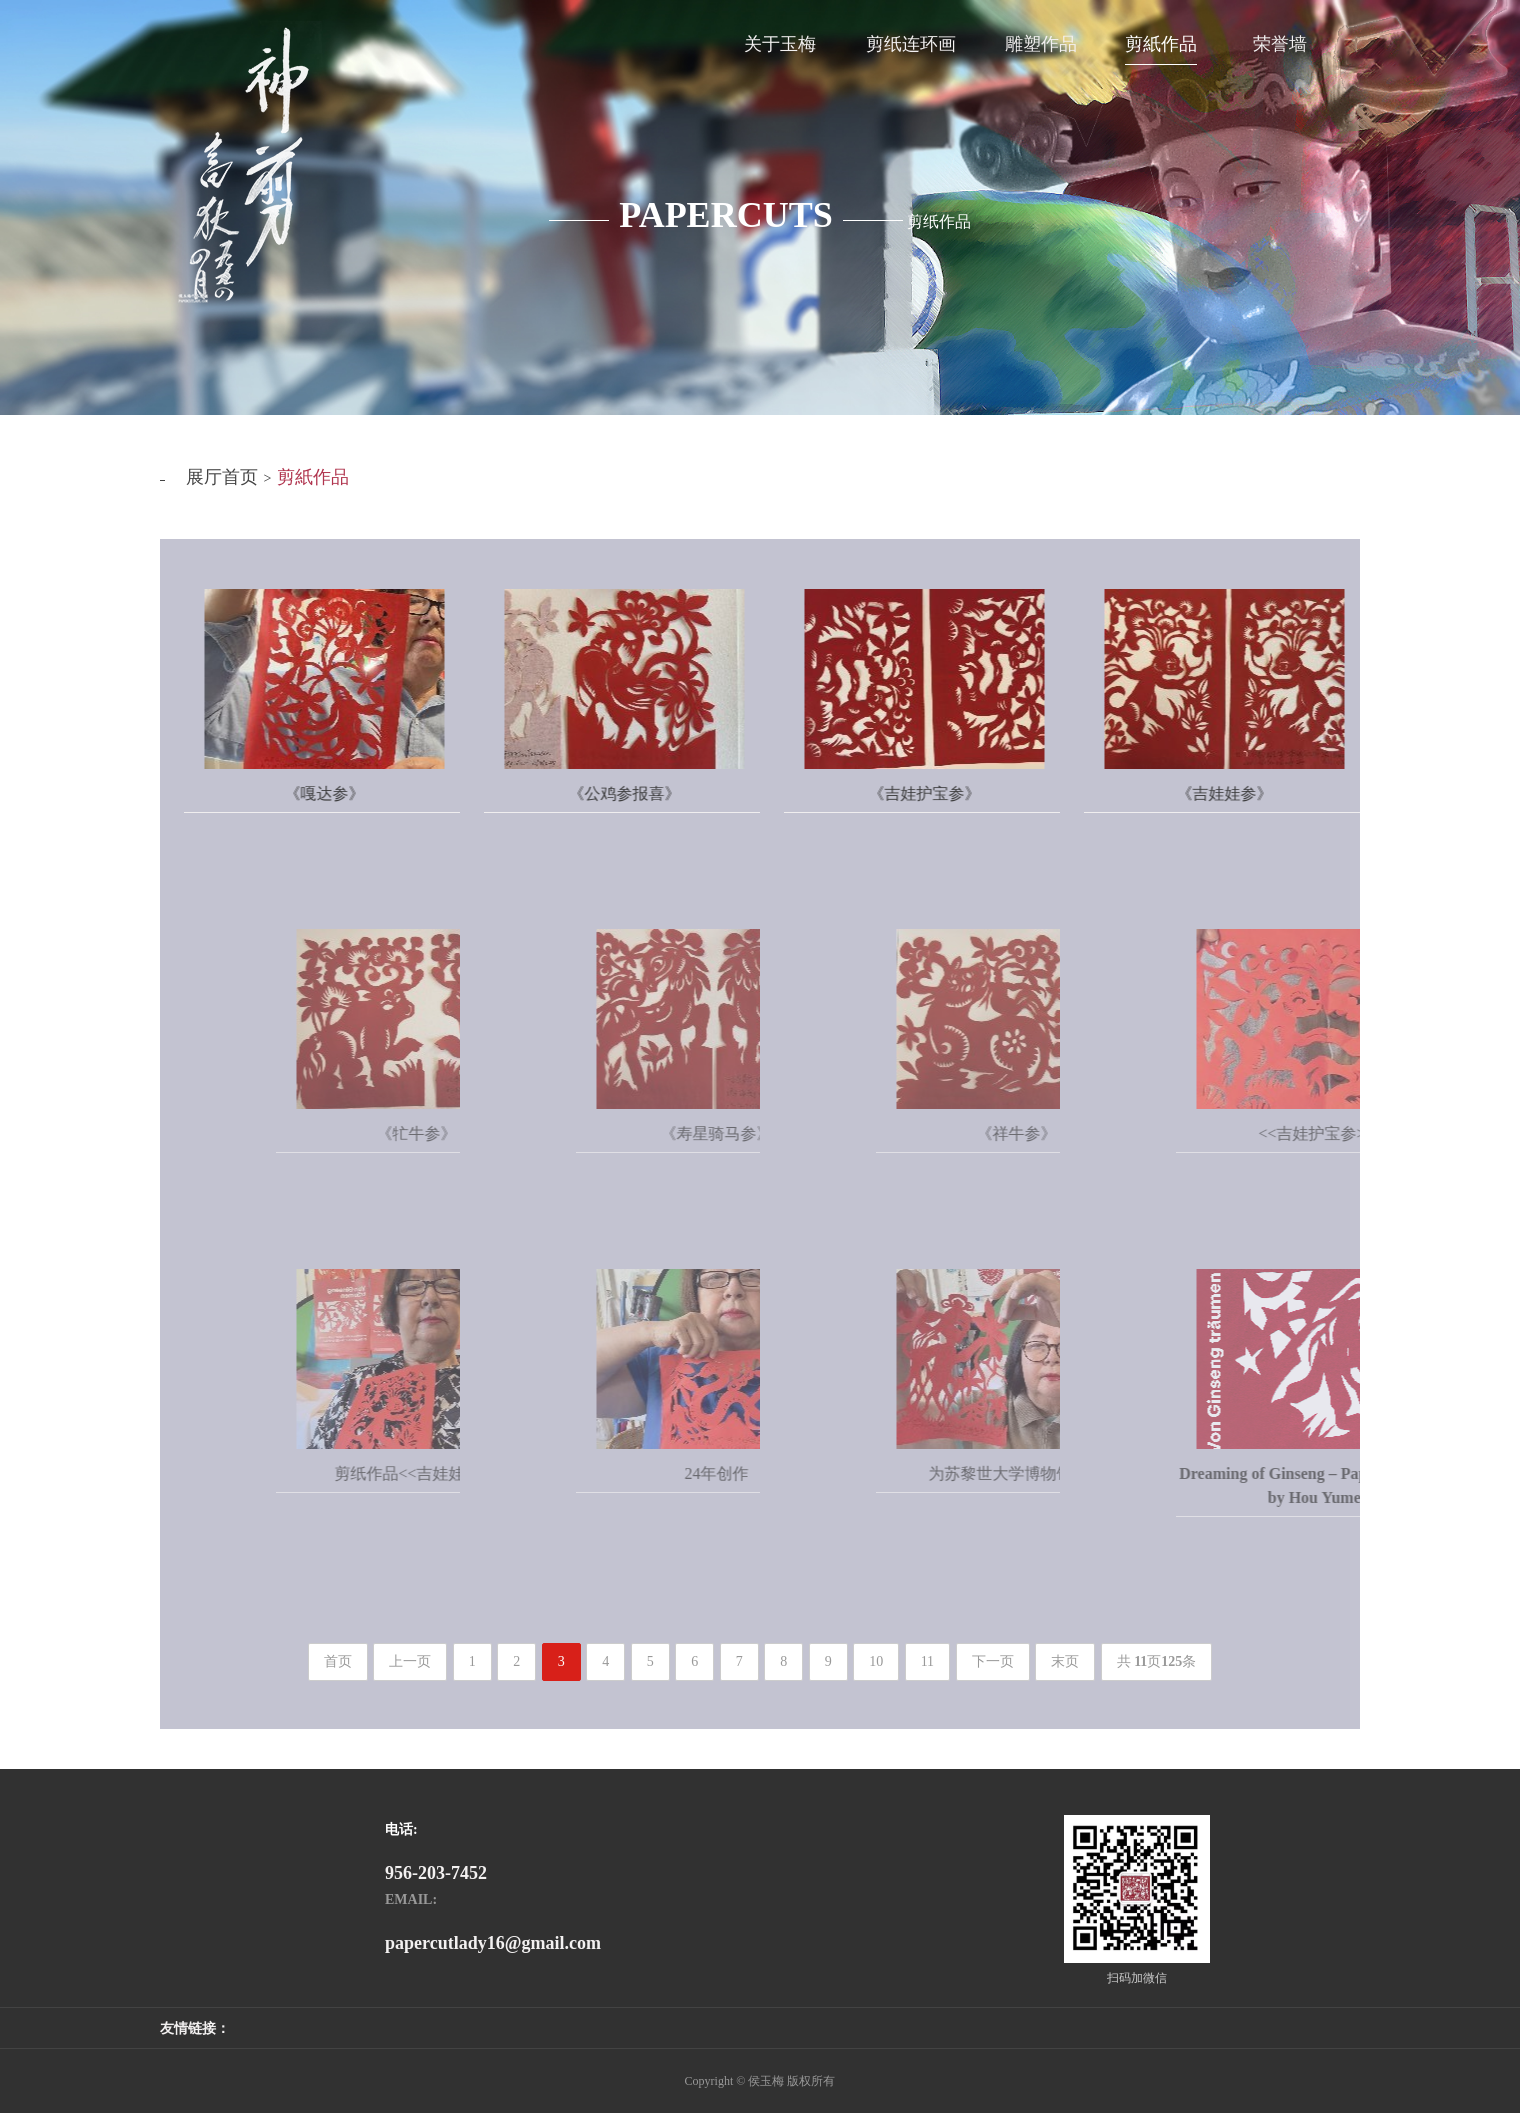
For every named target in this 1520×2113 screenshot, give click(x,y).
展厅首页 (222, 477)
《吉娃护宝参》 (949, 793)
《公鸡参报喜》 (649, 793)
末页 (1065, 1661)
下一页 (993, 1661)
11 (927, 1661)
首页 (338, 1661)
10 (876, 1661)
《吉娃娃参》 (1249, 793)
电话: (401, 1829)
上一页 (410, 1661)
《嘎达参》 (349, 793)
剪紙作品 (313, 477)
